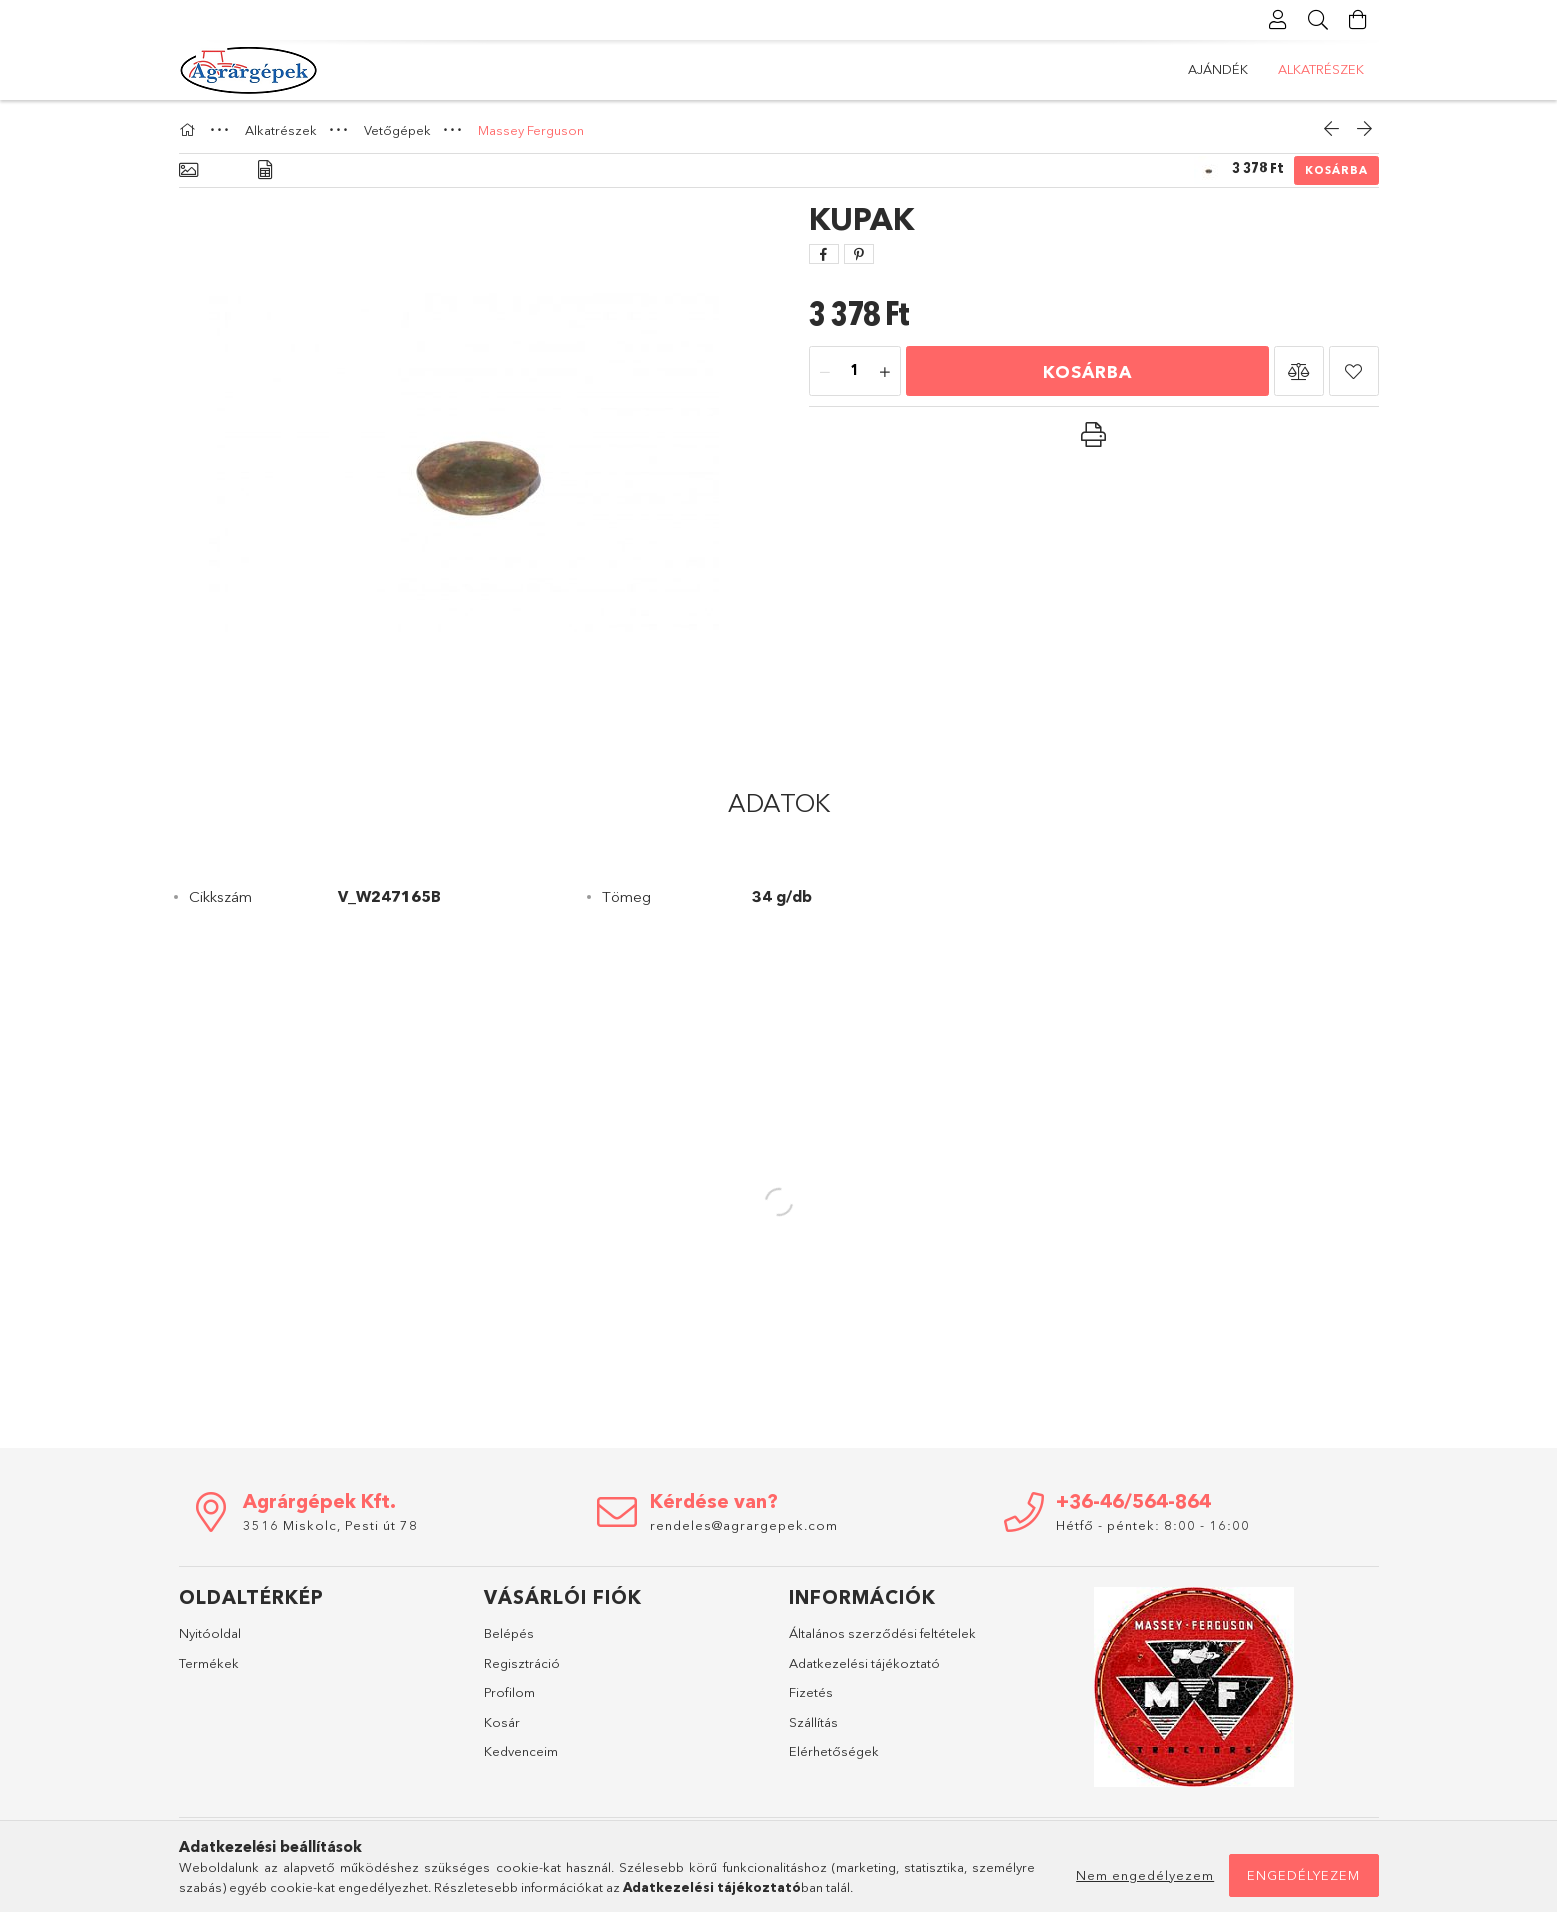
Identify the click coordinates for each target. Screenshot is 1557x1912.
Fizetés (811, 1692)
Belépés (509, 1633)
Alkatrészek (1231, 69)
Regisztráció (522, 1663)
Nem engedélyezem (1145, 1875)
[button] (1299, 371)
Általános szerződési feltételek (882, 1633)
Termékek (209, 1663)
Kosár (502, 1722)
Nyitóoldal (210, 1633)
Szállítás (813, 1722)
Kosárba (1336, 170)
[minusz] (825, 372)
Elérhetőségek (834, 1751)
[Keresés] (1319, 20)
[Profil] (1279, 20)
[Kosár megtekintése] (1359, 20)
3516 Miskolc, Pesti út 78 (330, 1525)
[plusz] (885, 372)
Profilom (509, 1692)
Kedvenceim (521, 1751)
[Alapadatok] (188, 170)
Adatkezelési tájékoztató (864, 1663)
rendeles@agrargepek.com (744, 1525)
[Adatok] (265, 170)
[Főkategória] (190, 130)
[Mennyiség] (855, 372)
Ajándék (1334, 69)
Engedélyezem (1303, 1875)
